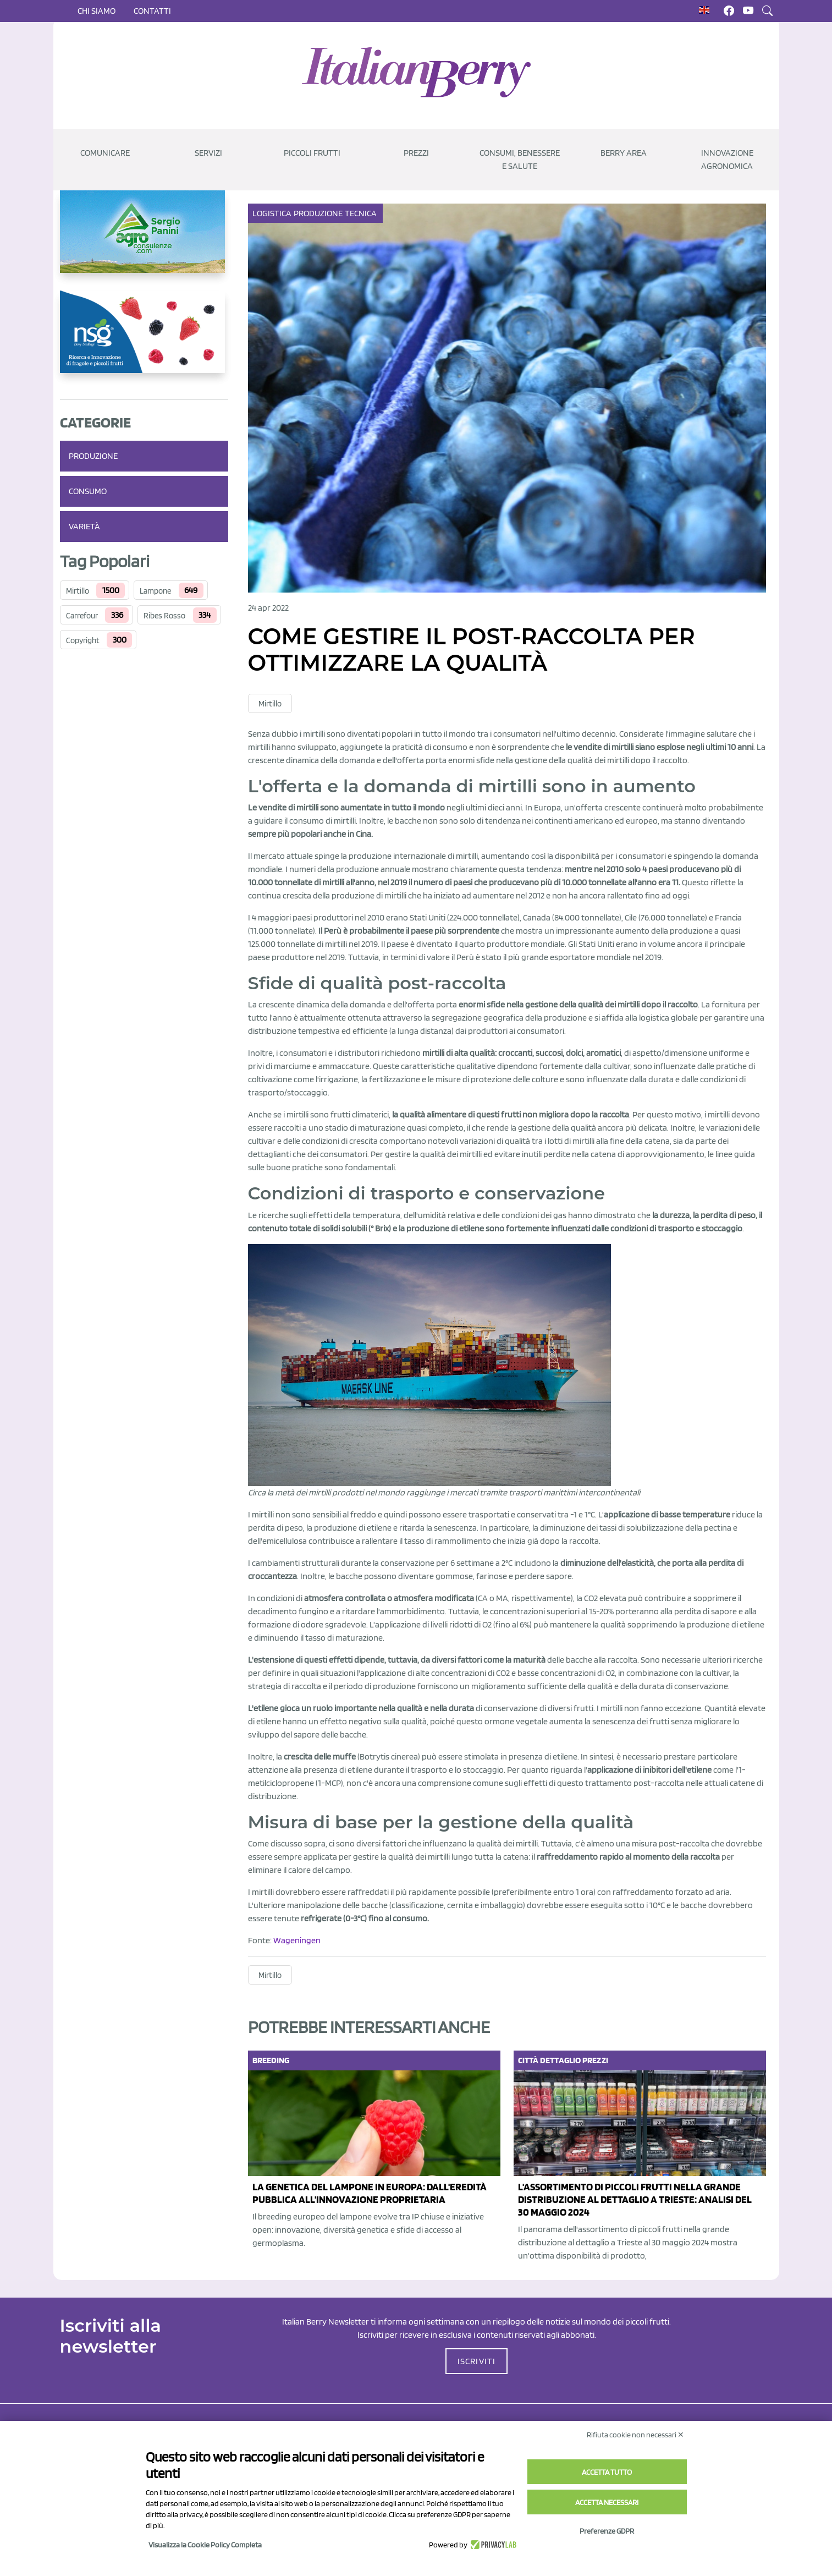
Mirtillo (77, 591)
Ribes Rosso (164, 616)
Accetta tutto (607, 2472)
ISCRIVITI (477, 2361)
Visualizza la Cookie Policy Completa (205, 2544)
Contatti (152, 11)
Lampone (155, 591)
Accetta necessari (606, 2502)
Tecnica (362, 213)
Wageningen (297, 1940)
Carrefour (82, 616)
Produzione (93, 456)
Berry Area (623, 152)
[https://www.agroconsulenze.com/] (144, 240)
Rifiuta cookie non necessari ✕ (635, 2434)
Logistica (273, 213)
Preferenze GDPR (607, 2530)
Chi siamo (96, 11)
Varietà (84, 526)
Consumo (88, 491)
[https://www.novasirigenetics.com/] (144, 341)
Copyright (83, 640)
